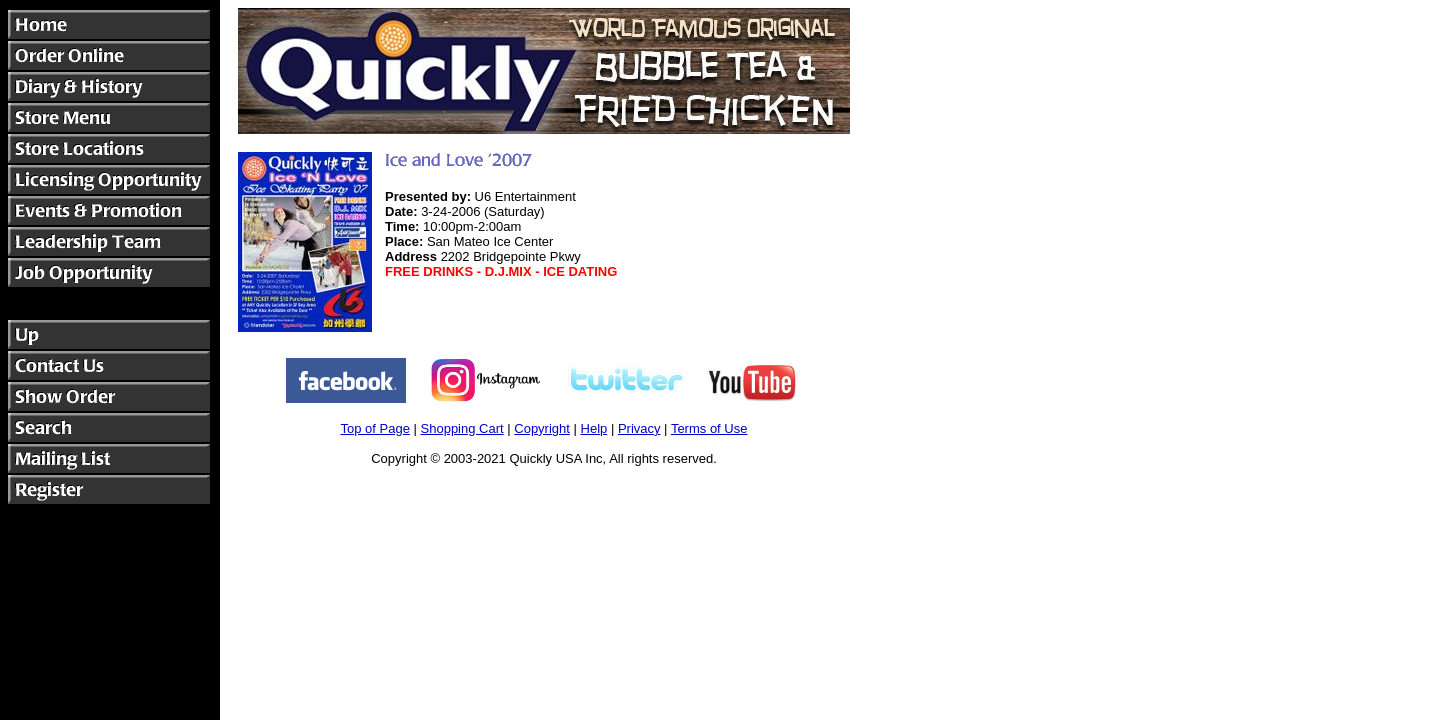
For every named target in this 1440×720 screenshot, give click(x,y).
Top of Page (375, 428)
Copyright (542, 428)
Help (594, 428)
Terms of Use (709, 428)
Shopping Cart (462, 428)
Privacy (639, 428)
